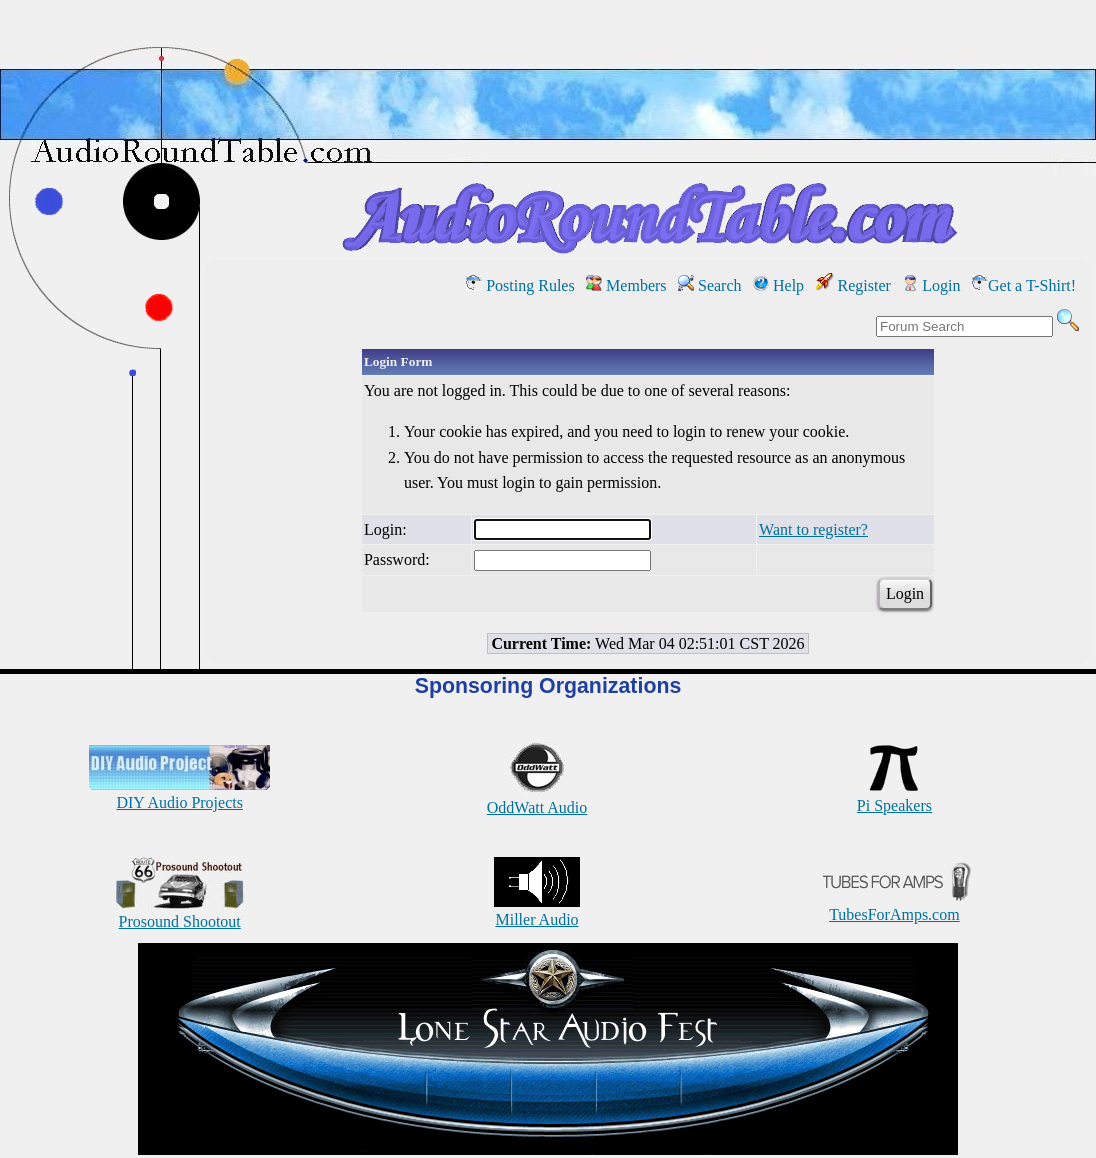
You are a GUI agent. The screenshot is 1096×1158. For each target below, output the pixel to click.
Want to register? (813, 529)
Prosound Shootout (180, 912)
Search (710, 285)
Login (931, 285)
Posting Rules (520, 285)
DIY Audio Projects (179, 793)
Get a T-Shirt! (1024, 285)
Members (626, 285)
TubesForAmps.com (894, 905)
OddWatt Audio (537, 798)
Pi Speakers (894, 796)
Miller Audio (537, 910)
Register (853, 285)
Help (778, 285)
